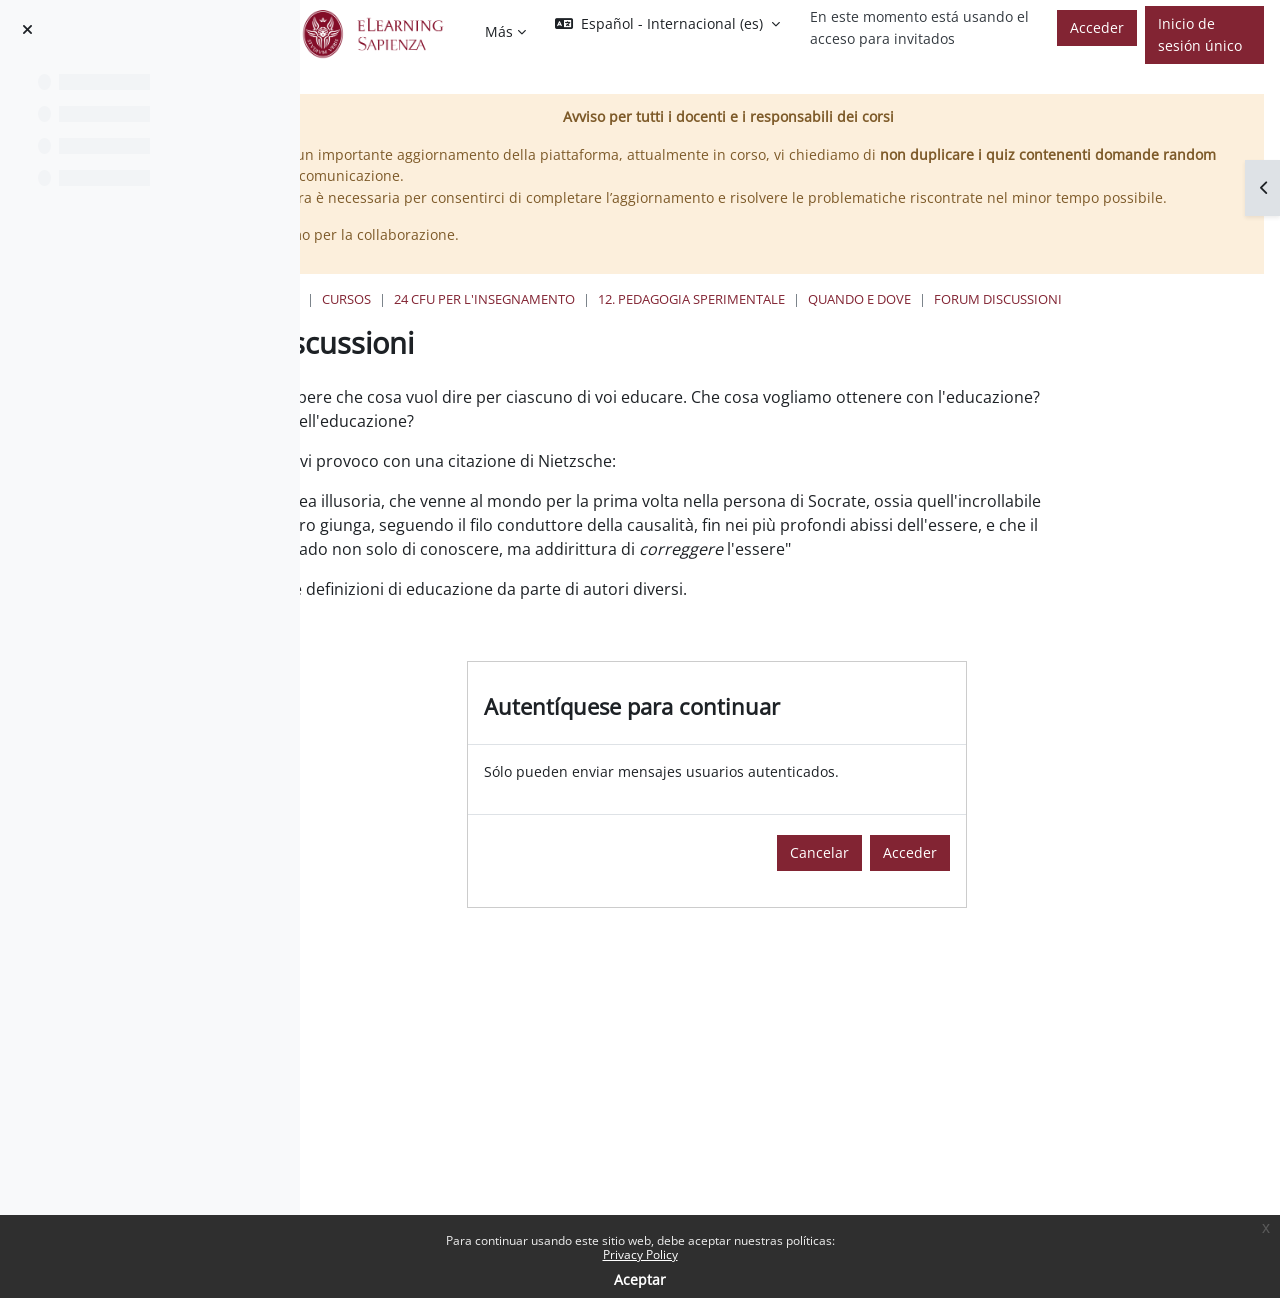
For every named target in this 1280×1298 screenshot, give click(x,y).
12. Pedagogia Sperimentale (913, 321)
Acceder (1097, 27)
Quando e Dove (1081, 321)
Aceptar (640, 1279)
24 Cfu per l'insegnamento (706, 321)
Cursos (568, 321)
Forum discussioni (493, 340)
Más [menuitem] (499, 31)
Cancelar (930, 917)
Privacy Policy (640, 1254)
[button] (667, 24)
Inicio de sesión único (1200, 34)
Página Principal (463, 321)
